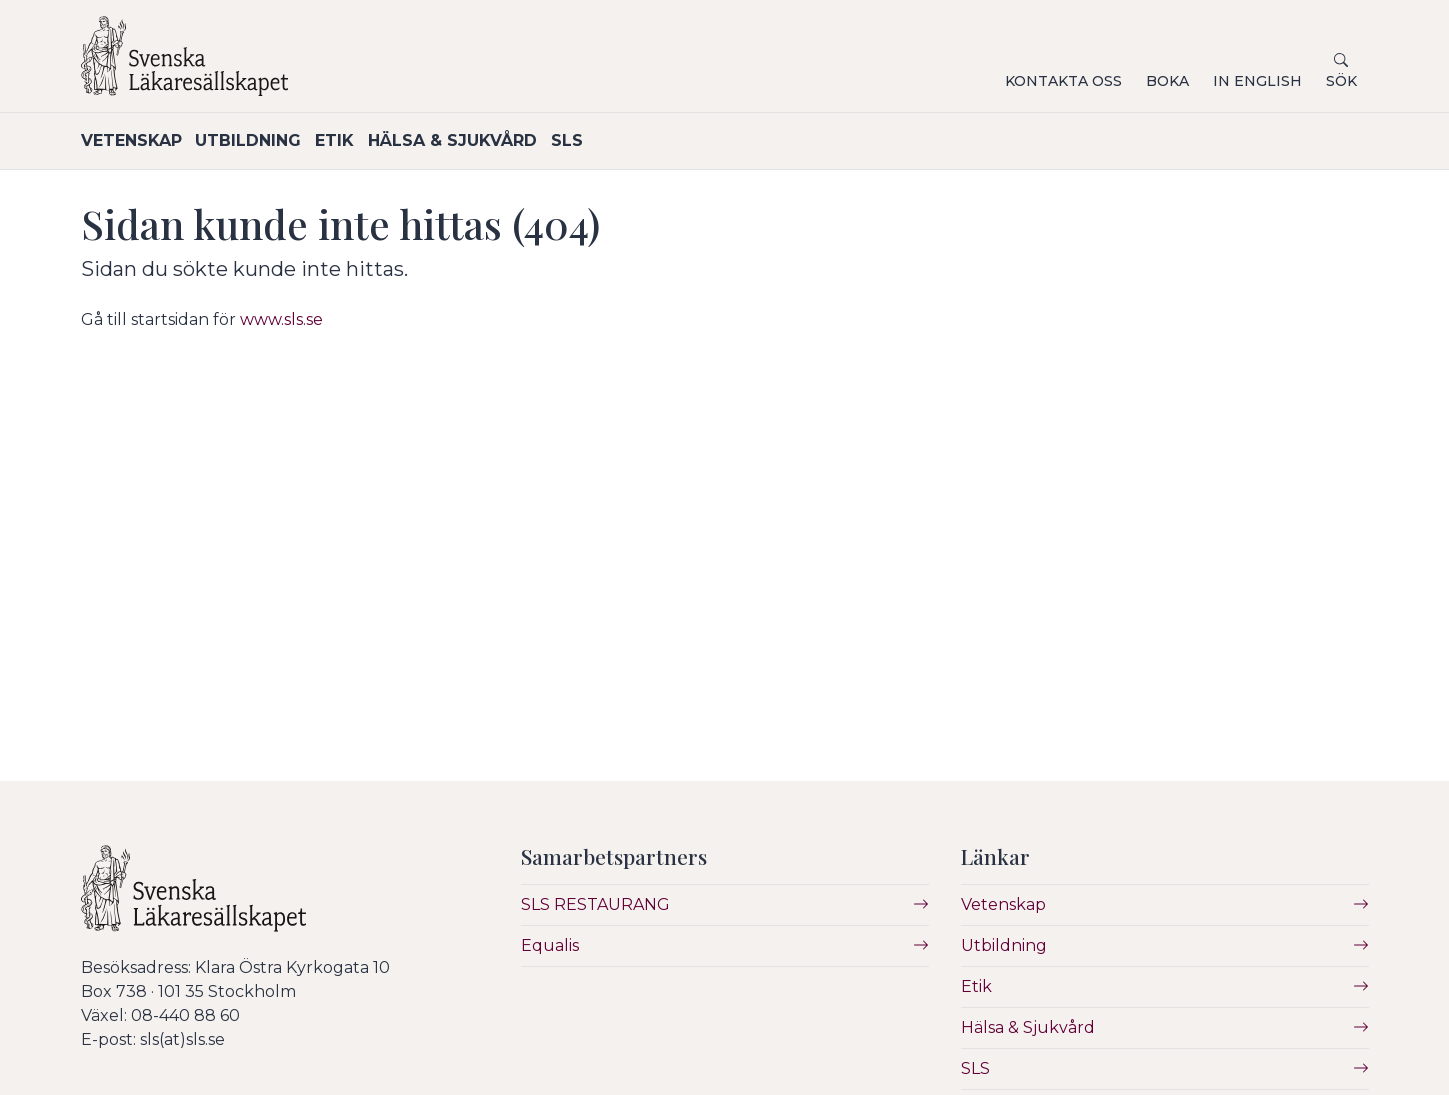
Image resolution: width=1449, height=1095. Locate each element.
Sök (1341, 81)
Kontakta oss (1063, 81)
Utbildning (267, 140)
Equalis (550, 944)
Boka (1167, 81)
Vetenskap (131, 140)
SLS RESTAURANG (595, 903)
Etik (371, 140)
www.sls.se (281, 318)
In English (1257, 81)
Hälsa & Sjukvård (507, 140)
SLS (640, 140)
